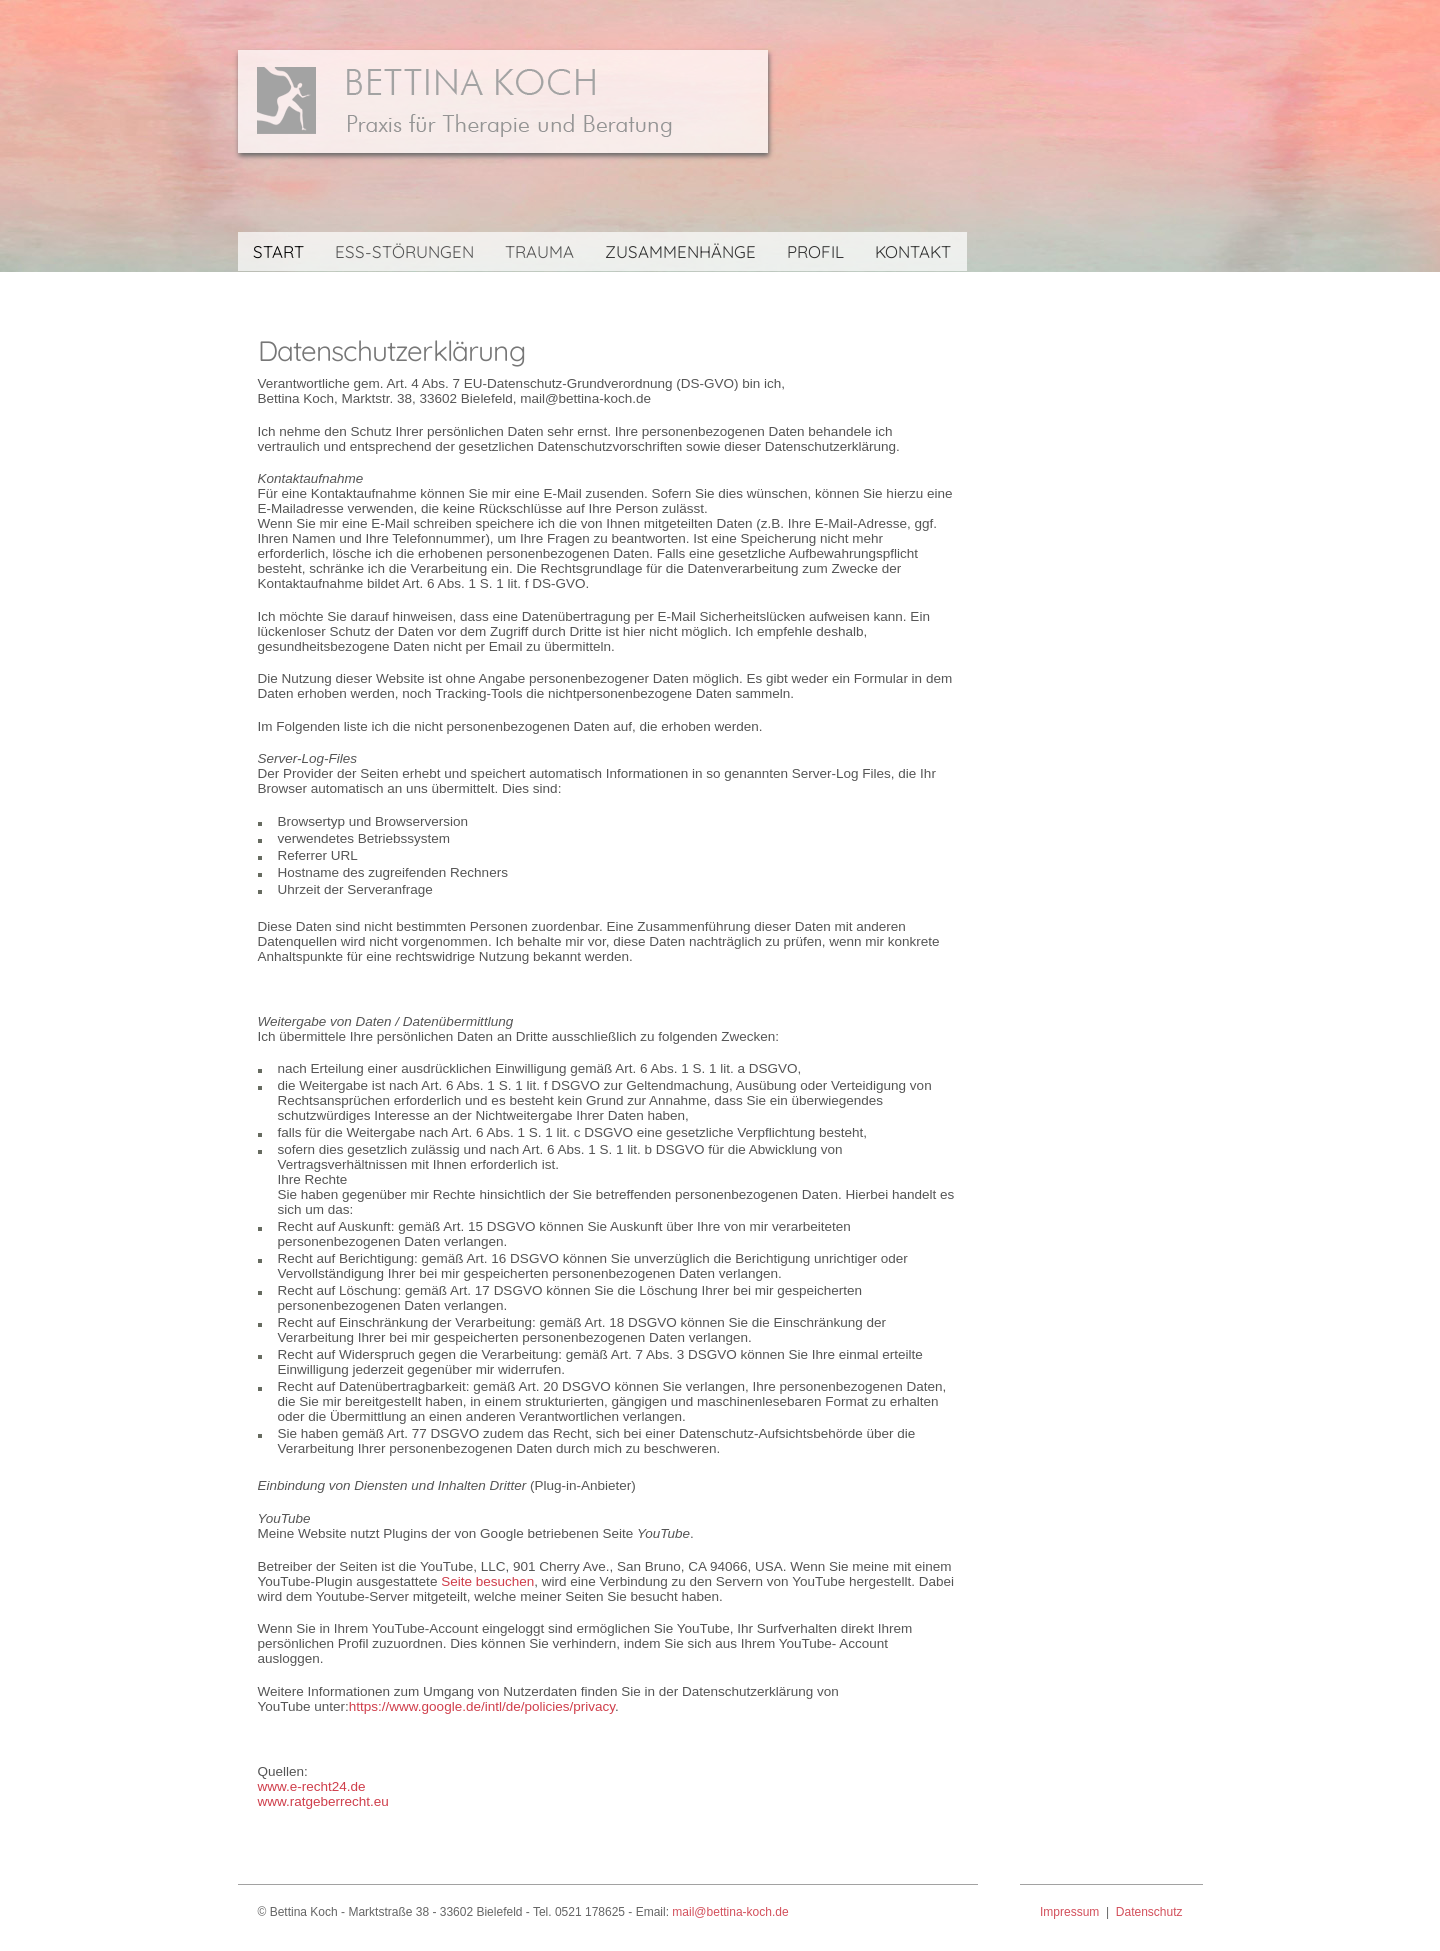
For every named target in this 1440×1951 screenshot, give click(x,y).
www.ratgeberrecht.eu (323, 1801)
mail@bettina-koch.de (730, 1912)
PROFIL (815, 251)
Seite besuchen (487, 1581)
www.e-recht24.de (312, 1786)
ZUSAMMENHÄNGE (680, 251)
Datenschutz (1149, 1912)
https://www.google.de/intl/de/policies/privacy (482, 1706)
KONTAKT (913, 251)
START (278, 251)
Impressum (1069, 1912)
